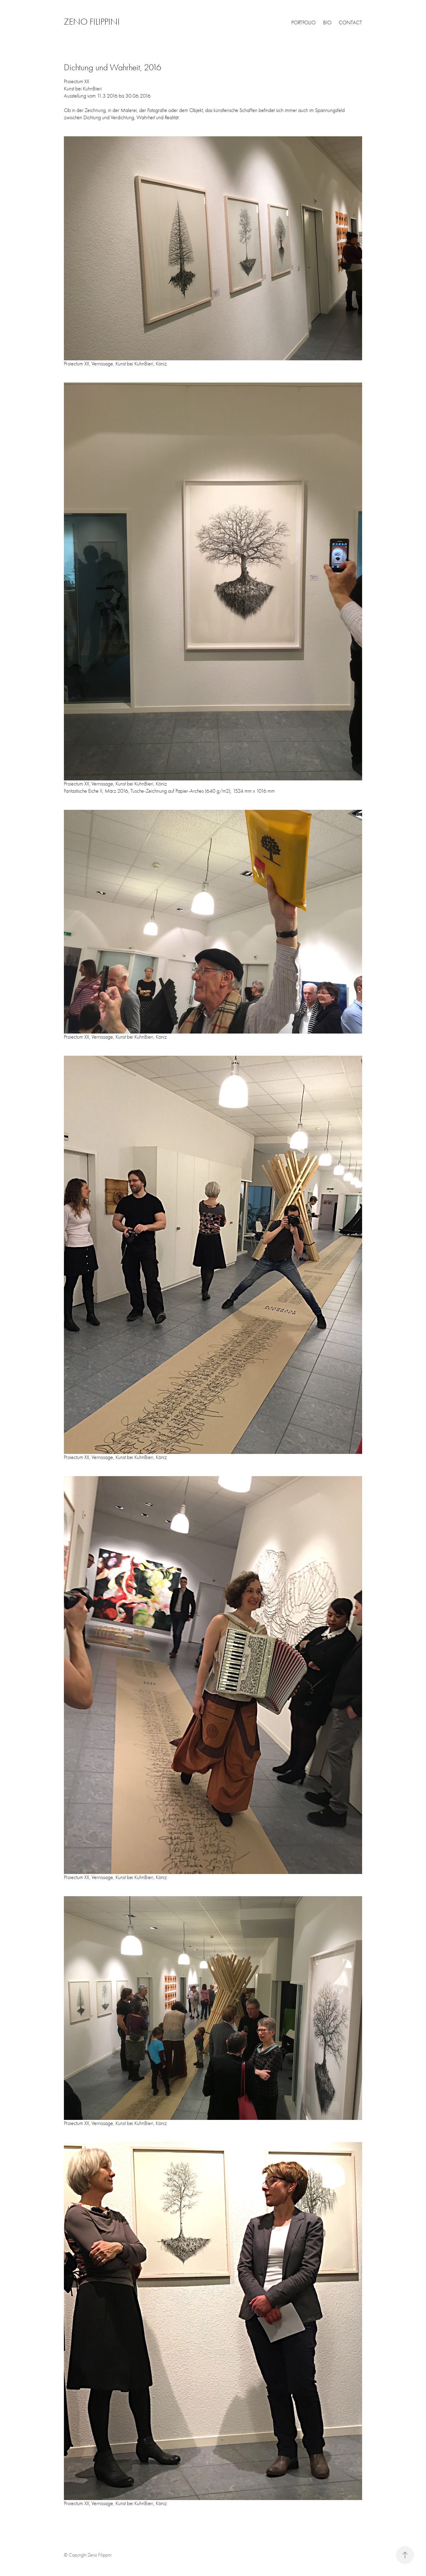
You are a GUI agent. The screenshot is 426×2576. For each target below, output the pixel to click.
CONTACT (350, 23)
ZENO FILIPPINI (92, 22)
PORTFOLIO (303, 23)
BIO (327, 23)
